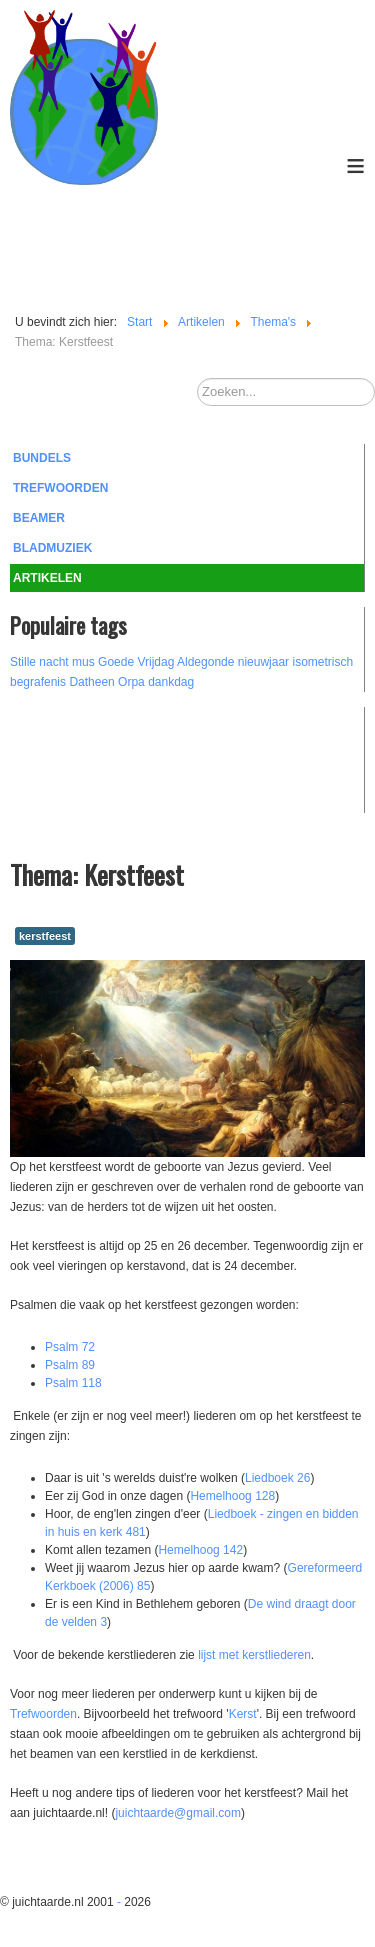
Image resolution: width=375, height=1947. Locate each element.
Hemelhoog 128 (232, 1496)
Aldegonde (205, 662)
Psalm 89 (70, 1365)
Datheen (91, 682)
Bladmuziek (52, 548)
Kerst (243, 1714)
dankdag (171, 682)
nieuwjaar (263, 662)
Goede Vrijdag (136, 662)
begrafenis (38, 682)
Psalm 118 (73, 1383)
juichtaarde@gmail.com (178, 1813)
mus (83, 662)
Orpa (131, 682)
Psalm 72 (70, 1347)
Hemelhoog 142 (200, 1550)
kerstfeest (45, 936)
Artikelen (47, 578)
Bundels (42, 458)
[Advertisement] (120, 757)
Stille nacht (39, 662)
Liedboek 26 (277, 1478)
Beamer (39, 518)
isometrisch (322, 662)
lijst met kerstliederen (254, 1655)
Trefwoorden (60, 488)
